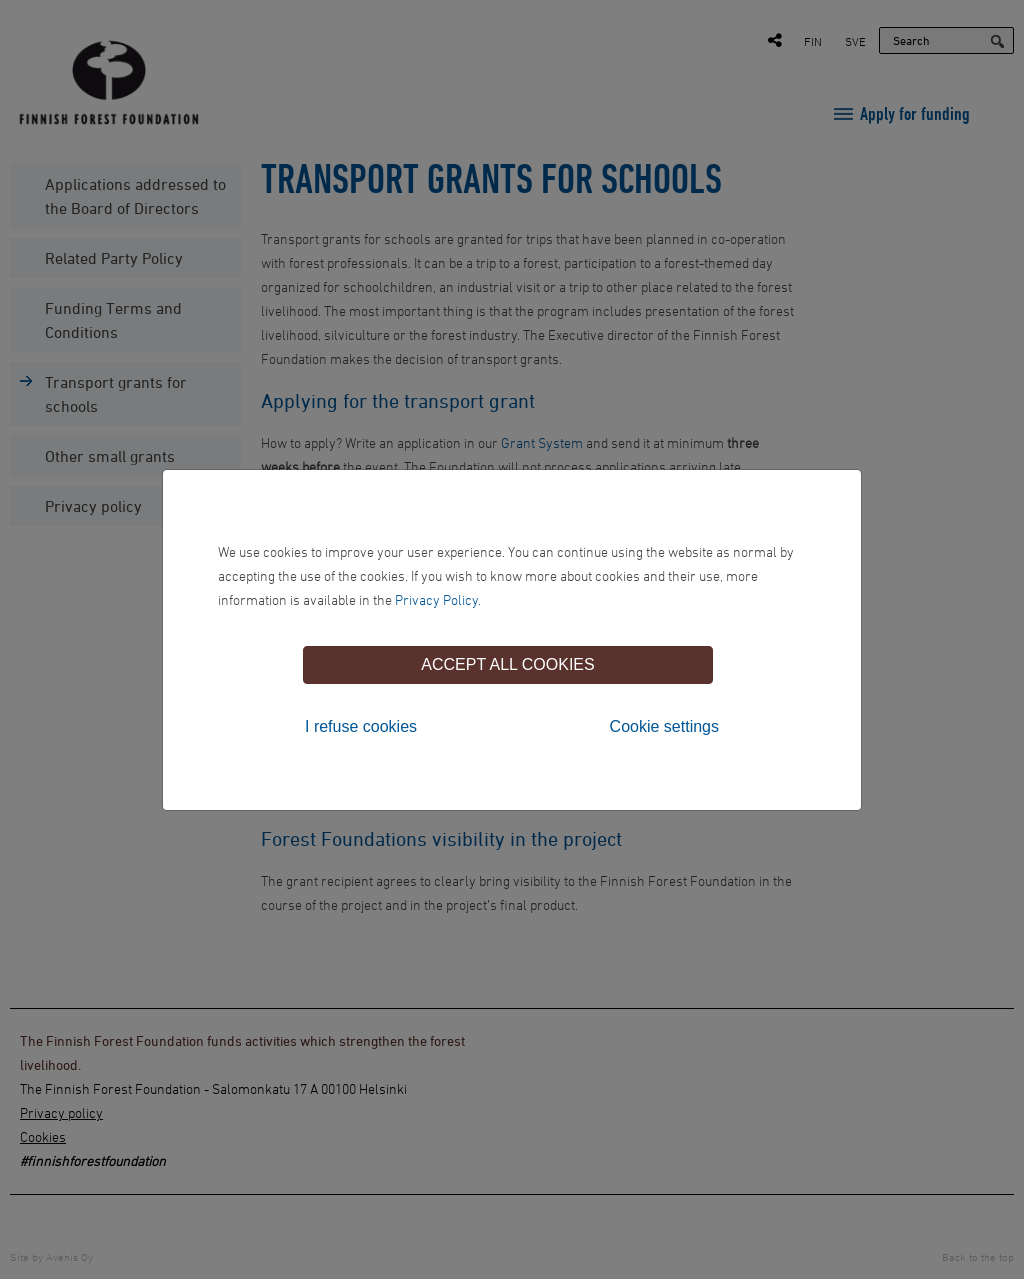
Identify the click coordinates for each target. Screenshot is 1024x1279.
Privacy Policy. (438, 599)
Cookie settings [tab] (664, 726)
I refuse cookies (361, 726)
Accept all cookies (507, 664)
